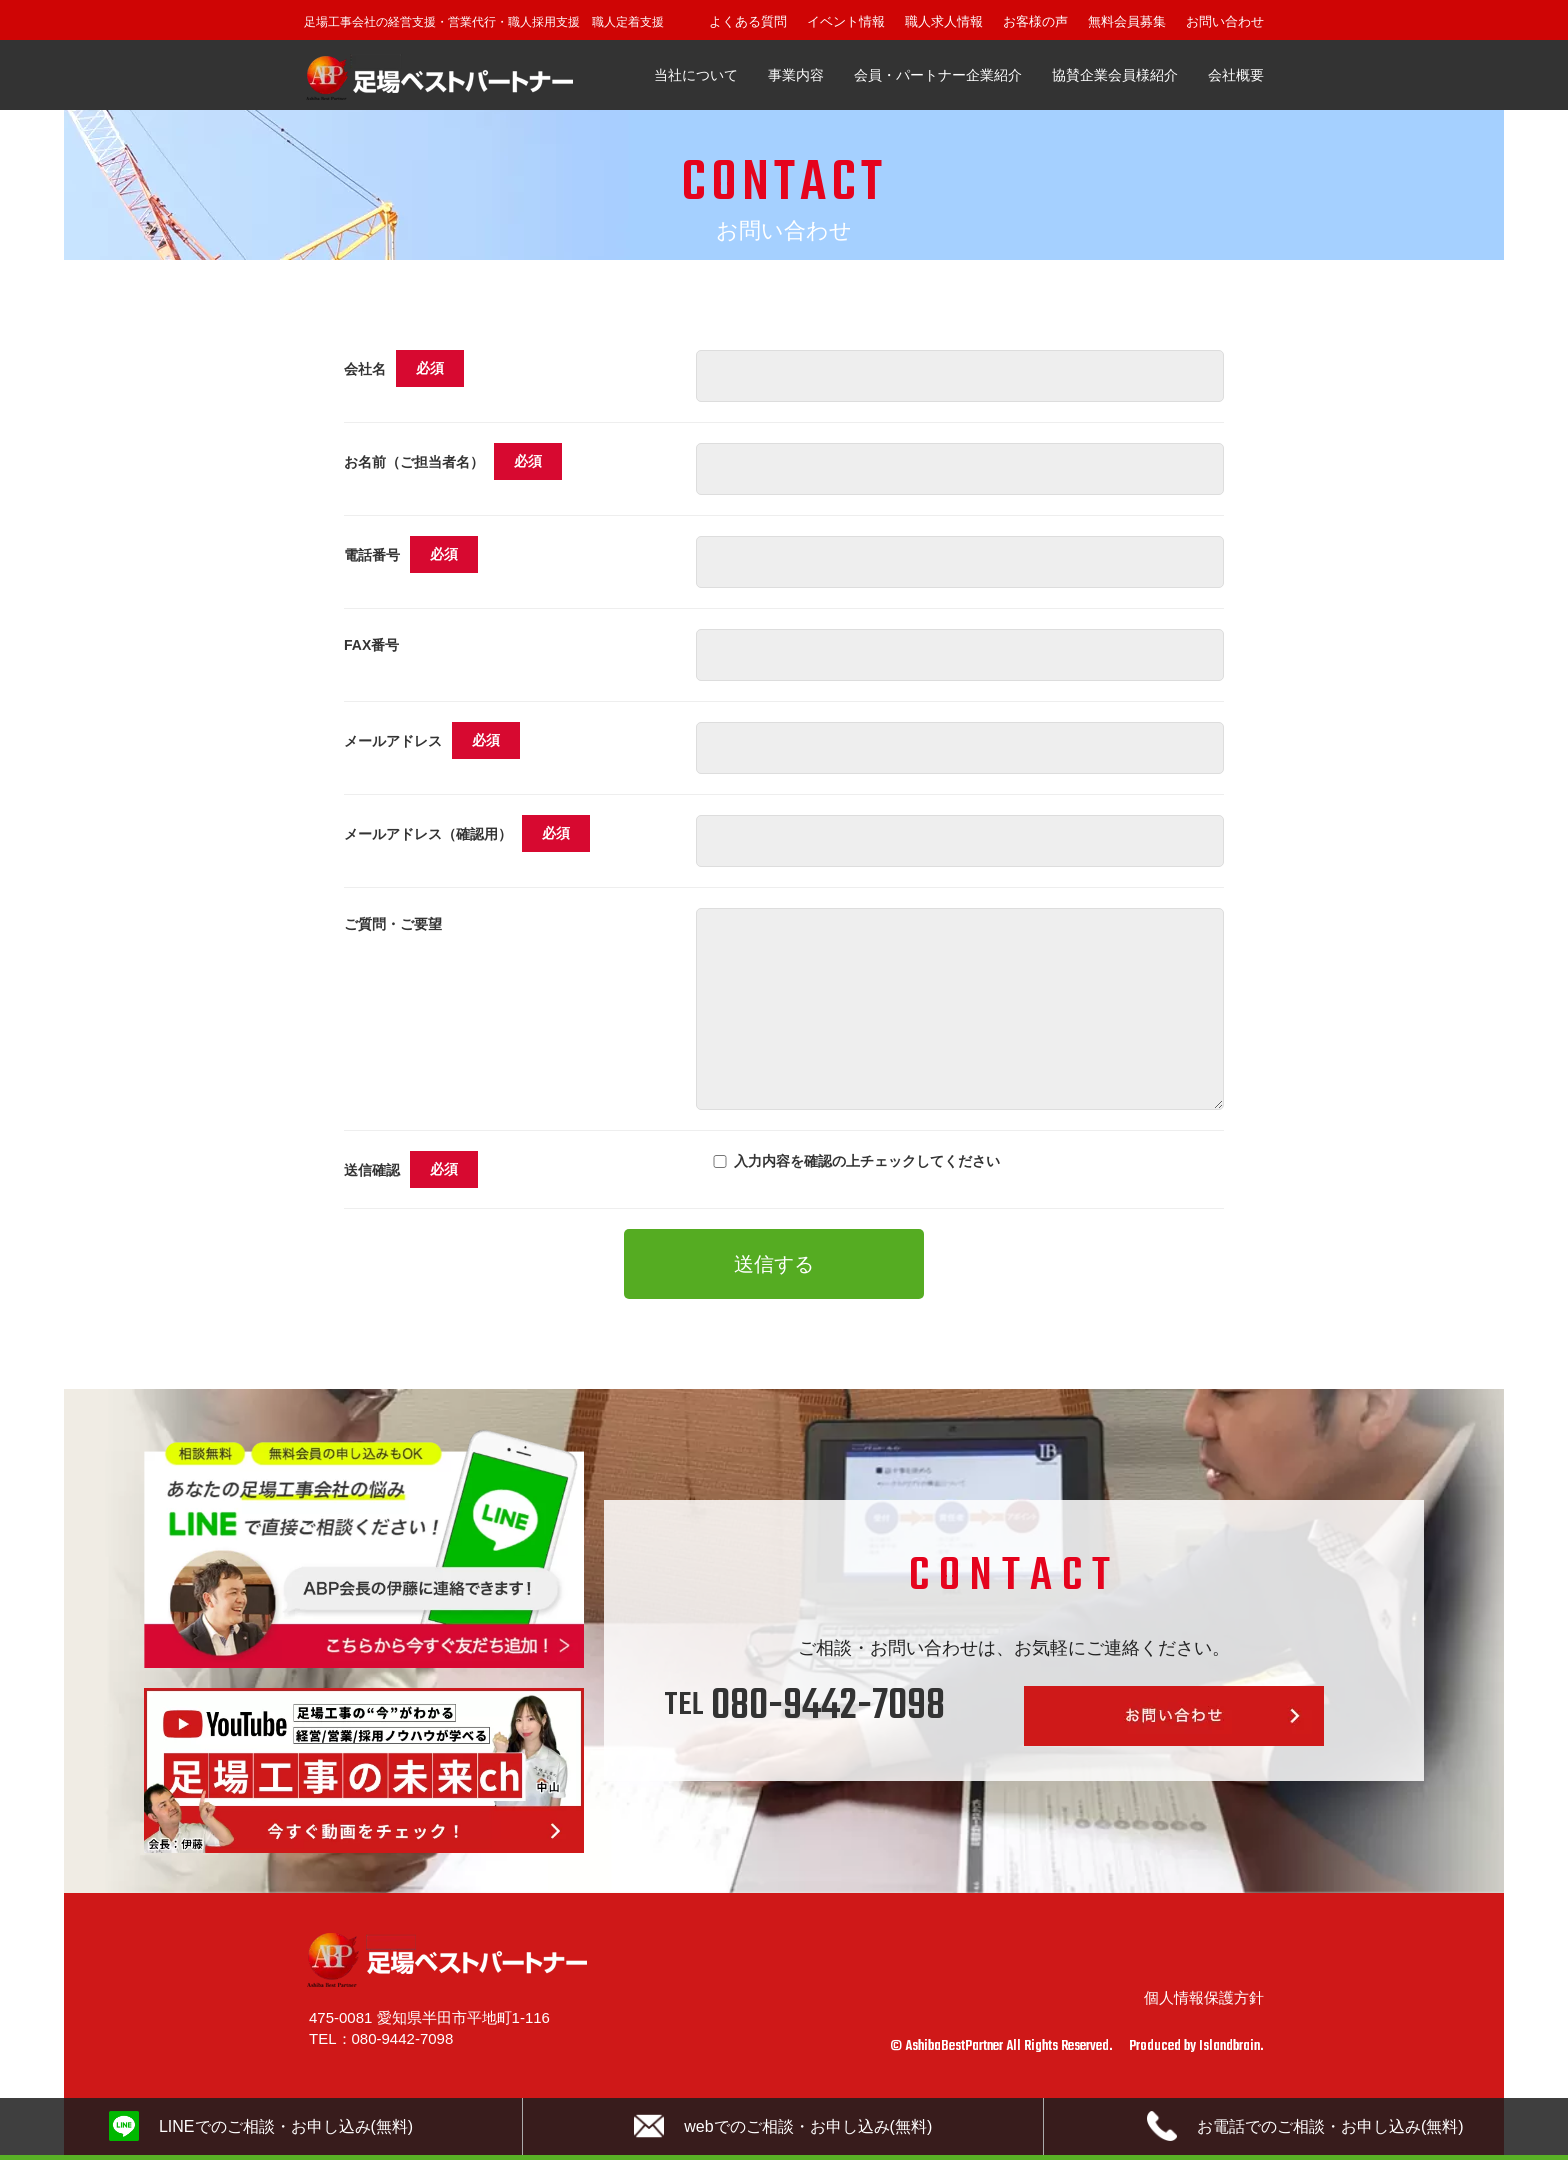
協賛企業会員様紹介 (1115, 75)
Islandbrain (1229, 2046)
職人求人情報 (944, 21)
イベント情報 (846, 21)
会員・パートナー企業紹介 (938, 75)
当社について (696, 75)
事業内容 (796, 75)
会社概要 (1236, 75)
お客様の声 (1035, 21)
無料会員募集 (1127, 21)
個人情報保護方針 (1204, 1997)
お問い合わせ (1225, 21)
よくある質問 (748, 21)
